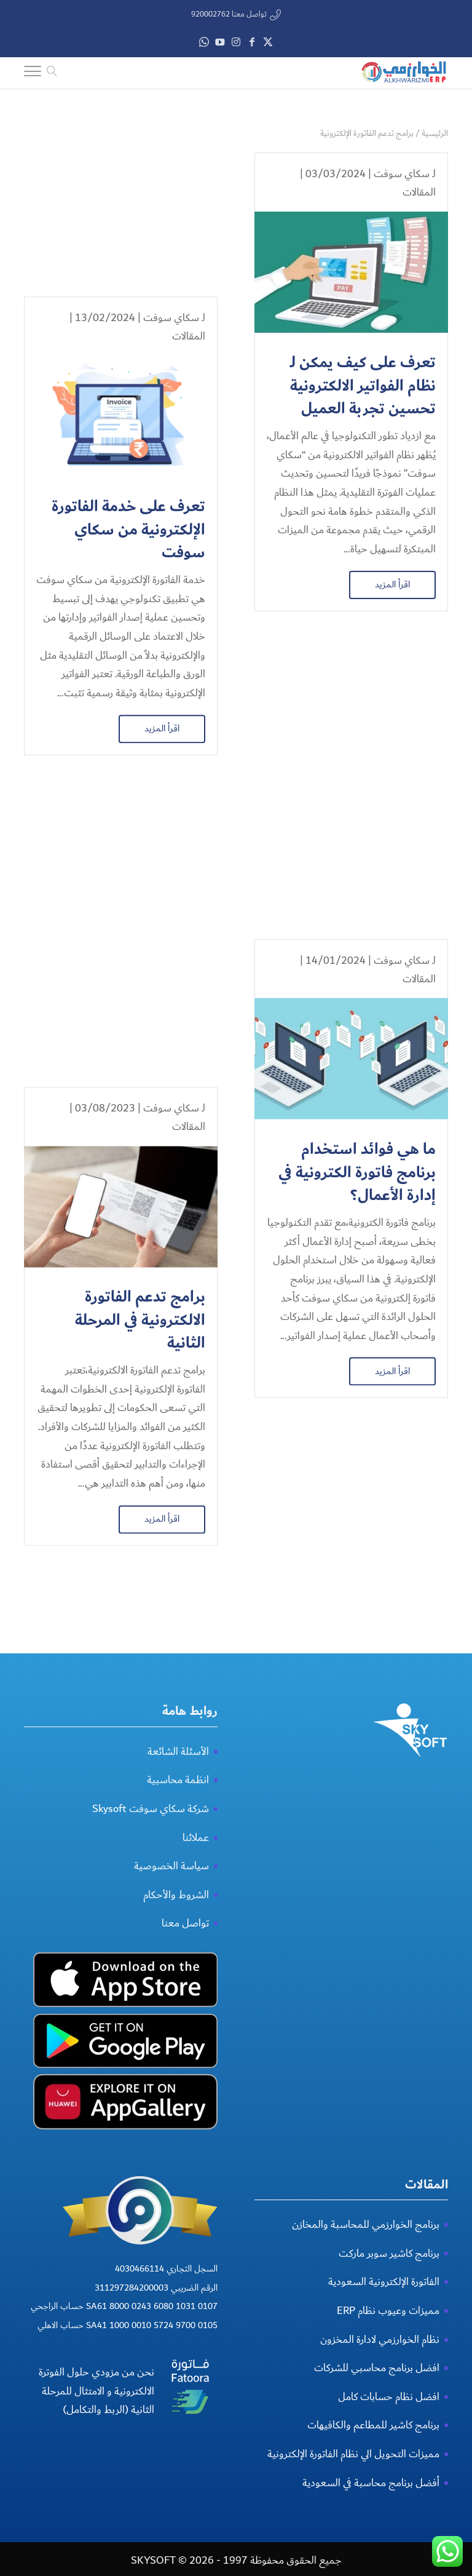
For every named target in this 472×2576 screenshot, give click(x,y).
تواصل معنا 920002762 (229, 14)
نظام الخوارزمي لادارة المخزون (379, 2433)
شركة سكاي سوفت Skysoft (150, 1902)
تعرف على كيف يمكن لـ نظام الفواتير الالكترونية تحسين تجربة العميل (362, 386)
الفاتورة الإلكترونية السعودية (383, 2375)
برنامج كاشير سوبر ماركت (389, 2347)
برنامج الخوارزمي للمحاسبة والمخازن (365, 2318)
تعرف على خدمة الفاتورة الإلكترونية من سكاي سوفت (128, 386)
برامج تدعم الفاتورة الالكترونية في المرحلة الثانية (140, 900)
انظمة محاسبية (178, 1873)
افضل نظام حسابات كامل (388, 2490)
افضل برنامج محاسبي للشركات (376, 2461)
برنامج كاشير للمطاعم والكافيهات (373, 2518)
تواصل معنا (185, 2016)
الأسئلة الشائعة (178, 1845)
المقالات (419, 192)
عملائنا (196, 1930)
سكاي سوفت (402, 174)
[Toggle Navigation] (32, 73)
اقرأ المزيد (392, 584)
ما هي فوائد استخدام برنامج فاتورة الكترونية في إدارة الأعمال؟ (357, 900)
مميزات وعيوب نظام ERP (388, 2404)
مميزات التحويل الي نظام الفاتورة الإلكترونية (353, 2547)
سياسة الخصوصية (171, 1959)
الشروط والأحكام (176, 1988)
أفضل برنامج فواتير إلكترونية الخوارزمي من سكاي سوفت (362, 1433)
